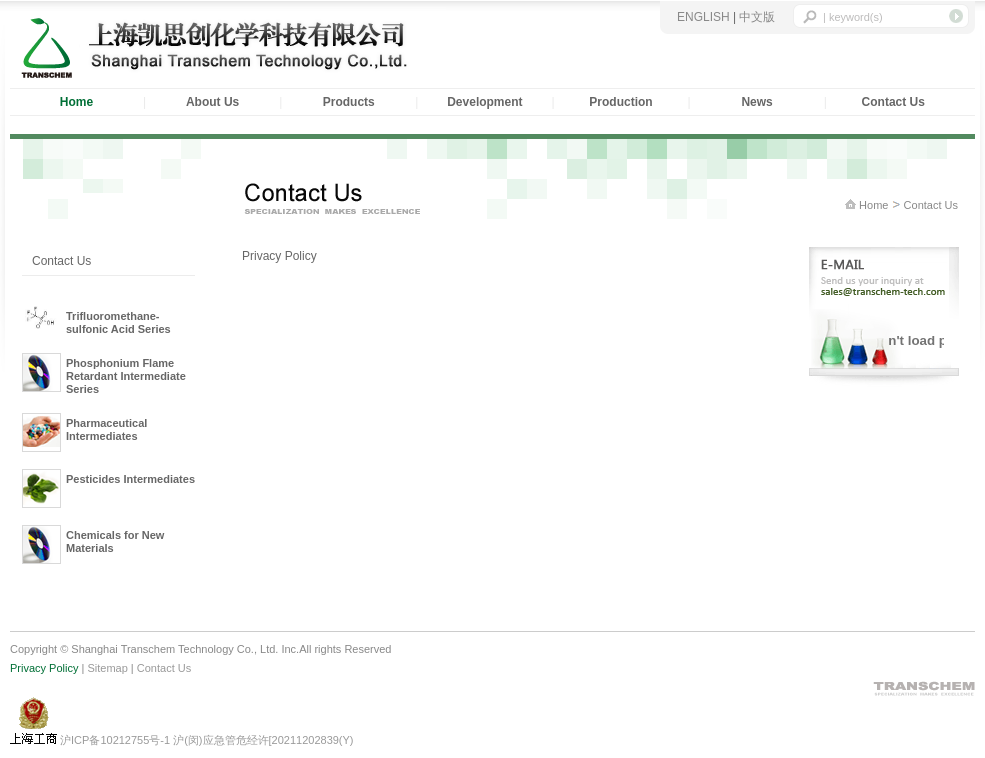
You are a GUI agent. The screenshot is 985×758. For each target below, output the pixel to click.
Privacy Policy (44, 668)
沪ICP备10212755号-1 (116, 740)
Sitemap (107, 668)
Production (620, 102)
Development (484, 102)
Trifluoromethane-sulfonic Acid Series (118, 322)
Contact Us (893, 102)
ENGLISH (703, 17)
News (756, 102)
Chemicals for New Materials (115, 541)
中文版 (757, 17)
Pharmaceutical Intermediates (106, 429)
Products (349, 102)
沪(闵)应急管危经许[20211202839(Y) (263, 740)
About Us (212, 102)
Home (872, 205)
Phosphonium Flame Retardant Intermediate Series (126, 376)
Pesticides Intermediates (130, 479)
